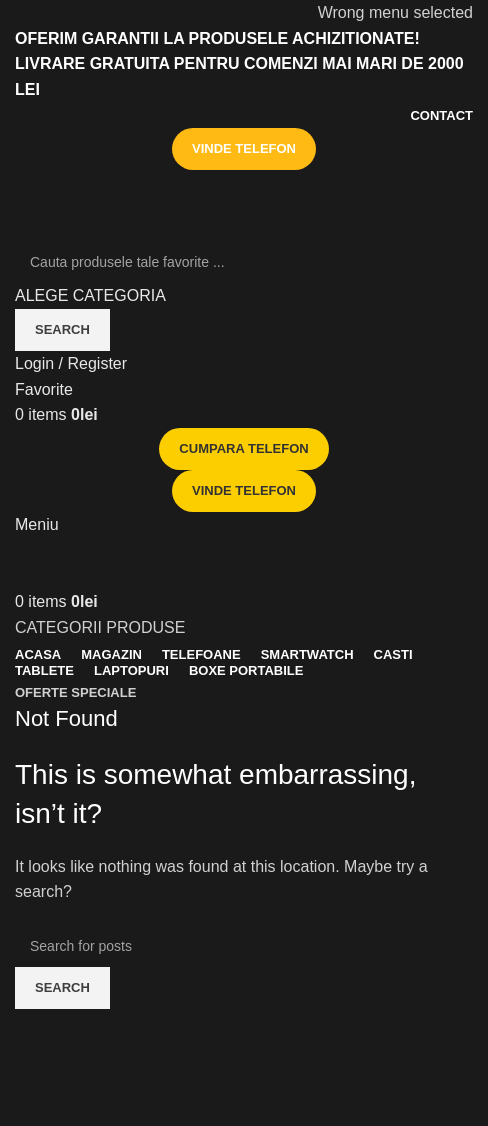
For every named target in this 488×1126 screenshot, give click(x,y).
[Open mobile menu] (37, 524)
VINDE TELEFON (244, 148)
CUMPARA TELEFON (243, 448)
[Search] (244, 262)
